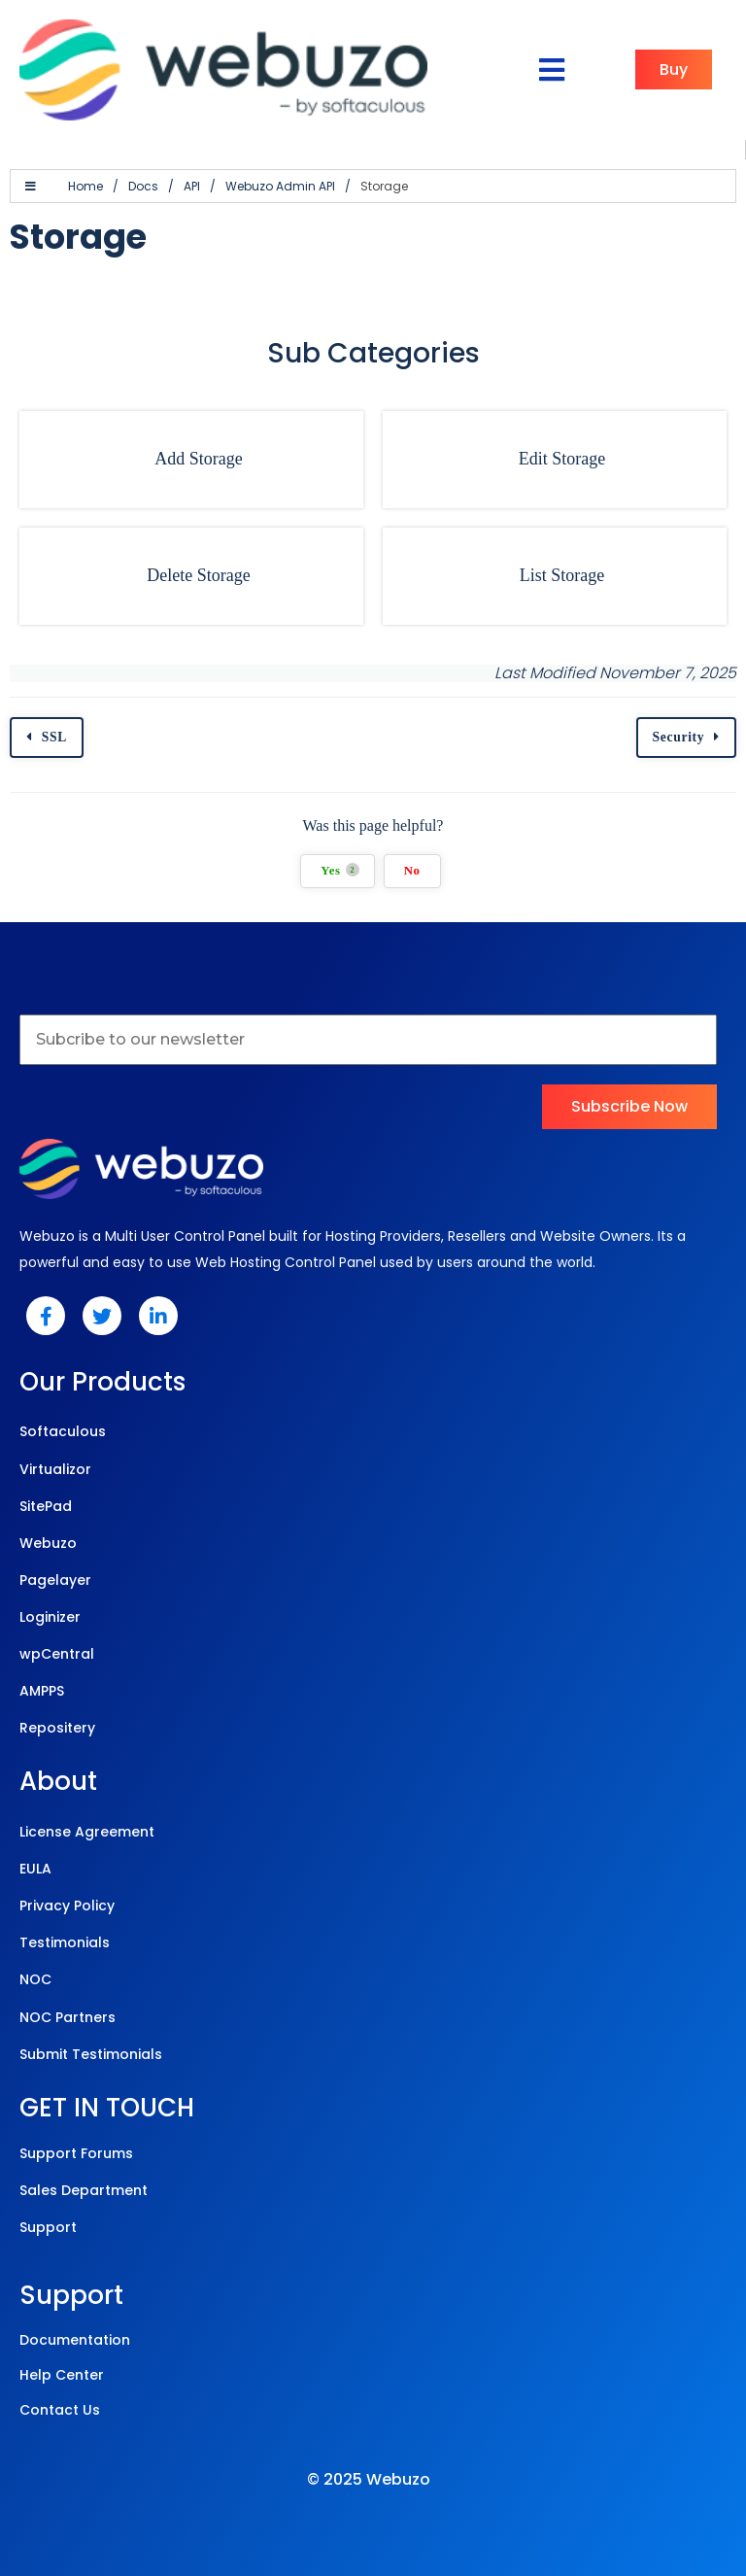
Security (679, 737)
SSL (54, 737)
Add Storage (198, 458)
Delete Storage (198, 575)
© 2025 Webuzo (368, 2479)
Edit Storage (562, 458)
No (412, 870)
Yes (339, 870)
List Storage (562, 575)
